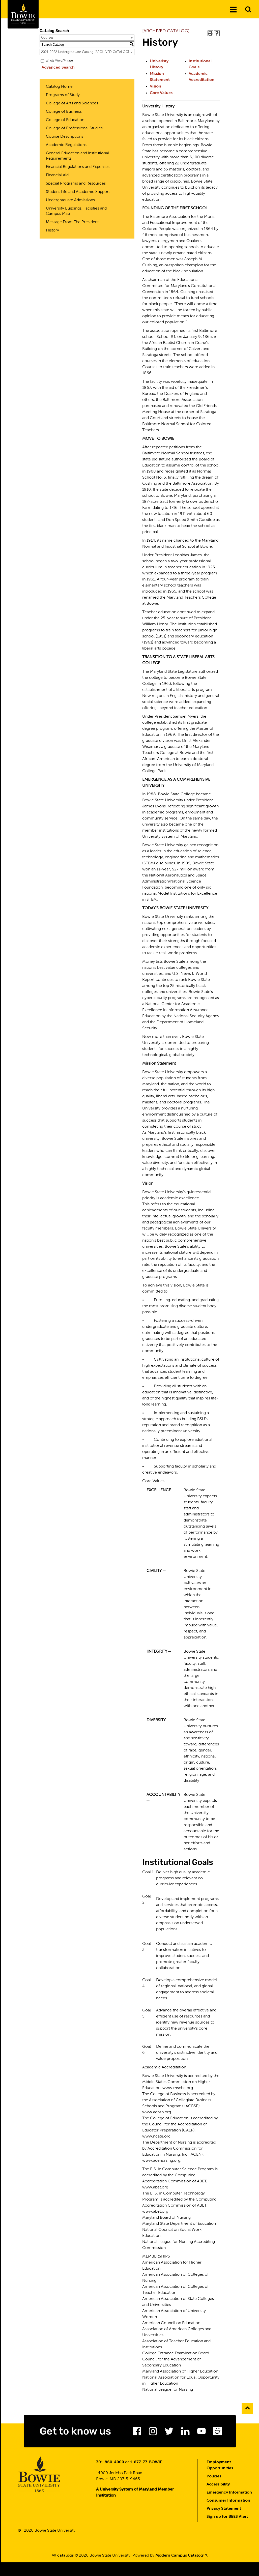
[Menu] (233, 10)
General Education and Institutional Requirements (77, 156)
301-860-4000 (110, 2464)
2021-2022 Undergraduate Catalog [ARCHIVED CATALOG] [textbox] (85, 52)
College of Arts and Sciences (72, 103)
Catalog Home (59, 87)
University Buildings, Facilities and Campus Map (76, 211)
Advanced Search (56, 68)
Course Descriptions (64, 137)
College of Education (65, 120)
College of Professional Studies (74, 128)
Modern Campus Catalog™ (181, 2557)
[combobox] (87, 38)
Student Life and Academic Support (78, 192)
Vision (155, 86)
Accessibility (218, 2486)
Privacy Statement (224, 2510)
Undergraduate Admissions (70, 200)
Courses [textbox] (47, 37)
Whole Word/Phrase (59, 60)
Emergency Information (229, 2494)
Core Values (161, 93)
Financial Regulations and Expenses (77, 167)
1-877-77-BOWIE (146, 2464)
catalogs (65, 2557)
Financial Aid (57, 175)
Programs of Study (63, 95)
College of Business (64, 112)
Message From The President (72, 222)
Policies (214, 2478)
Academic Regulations (66, 145)
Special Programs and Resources (76, 184)
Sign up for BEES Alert (227, 2518)
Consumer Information (228, 2502)
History (52, 230)
